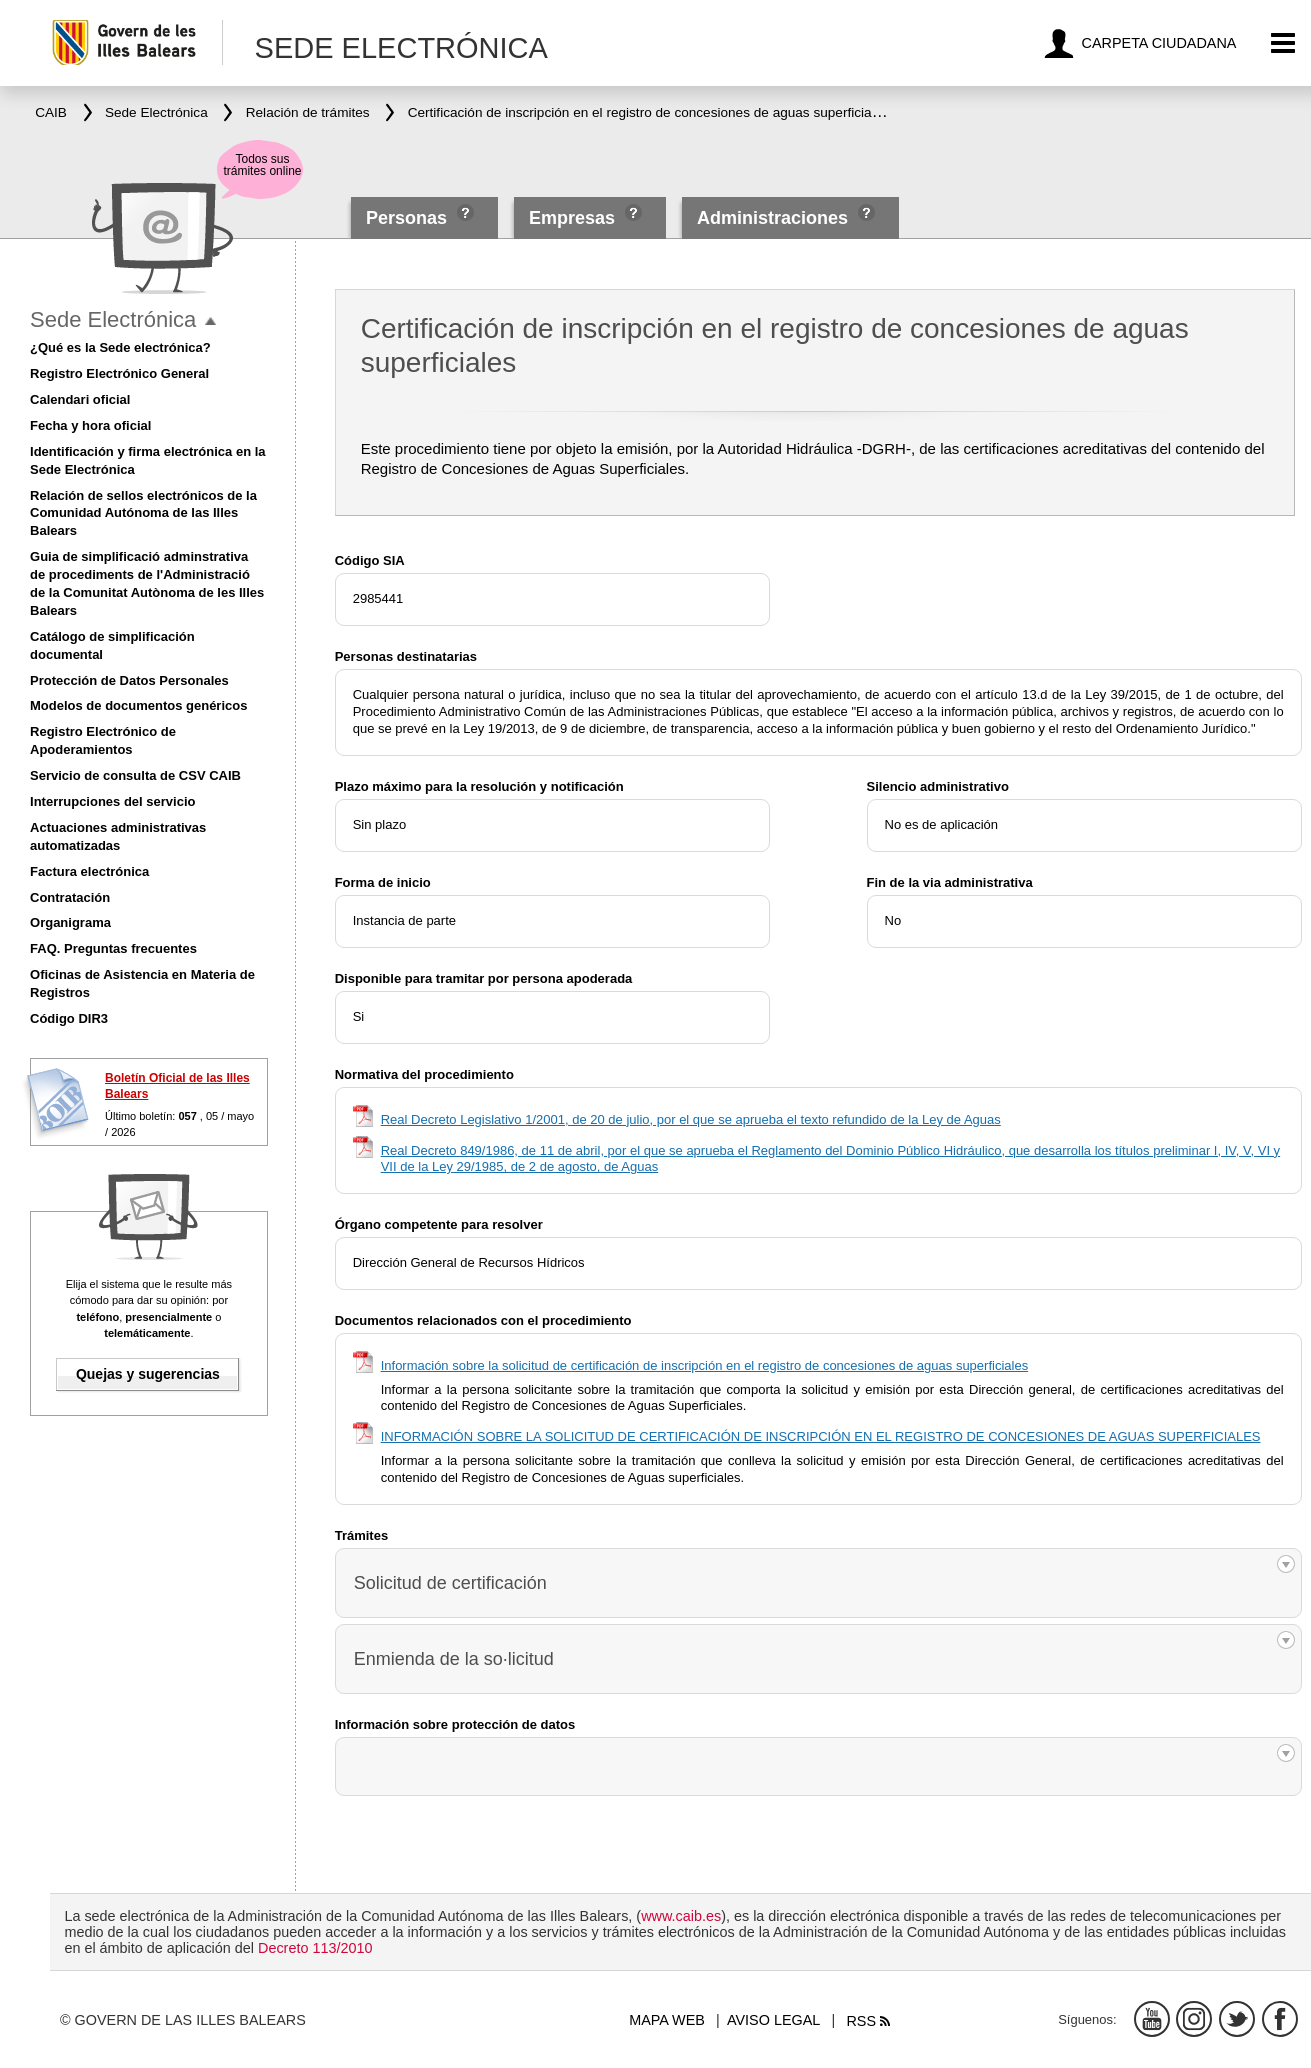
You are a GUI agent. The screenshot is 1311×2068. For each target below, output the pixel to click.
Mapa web (667, 2020)
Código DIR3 (69, 1018)
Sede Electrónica (113, 319)
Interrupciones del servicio (112, 801)
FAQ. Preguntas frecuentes (113, 948)
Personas (409, 218)
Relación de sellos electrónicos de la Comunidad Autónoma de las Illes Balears (143, 513)
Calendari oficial (80, 399)
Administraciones (772, 218)
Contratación (70, 897)
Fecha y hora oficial (90, 425)
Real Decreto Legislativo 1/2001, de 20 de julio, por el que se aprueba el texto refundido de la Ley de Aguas (691, 1119)
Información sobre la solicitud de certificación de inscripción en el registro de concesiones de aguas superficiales (704, 1365)
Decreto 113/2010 (315, 1948)
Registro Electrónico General (119, 373)
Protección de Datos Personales (129, 680)
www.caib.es (681, 1916)
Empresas (572, 218)
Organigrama (70, 922)
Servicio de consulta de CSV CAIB (135, 775)
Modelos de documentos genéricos (138, 705)
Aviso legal (773, 2020)
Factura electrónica (89, 871)
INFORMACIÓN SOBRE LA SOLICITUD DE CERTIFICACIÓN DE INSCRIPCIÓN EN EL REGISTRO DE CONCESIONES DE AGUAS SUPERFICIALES (821, 1436)
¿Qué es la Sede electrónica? (120, 347)
